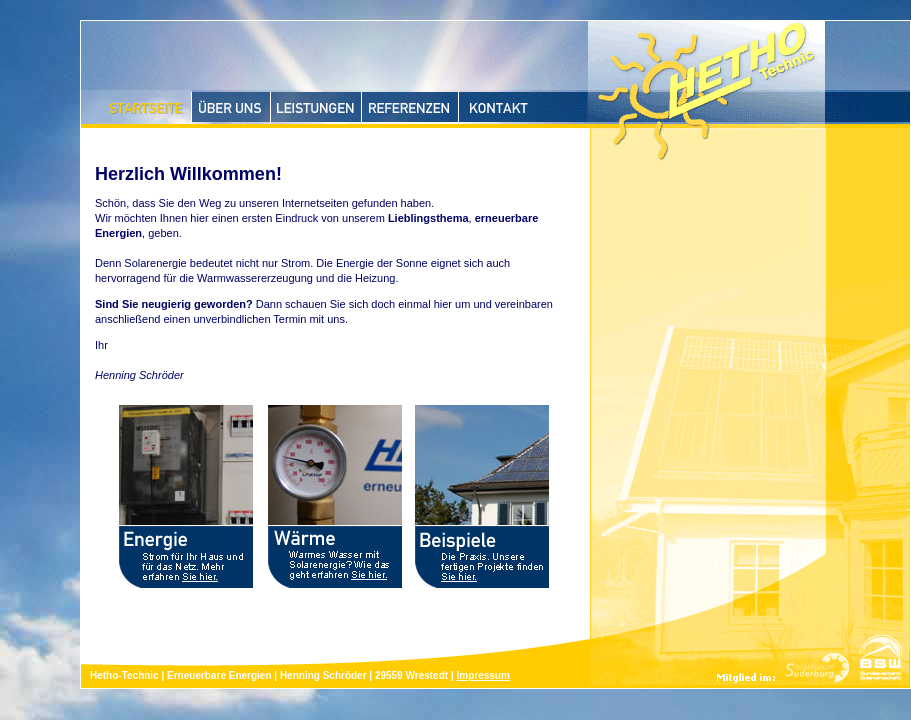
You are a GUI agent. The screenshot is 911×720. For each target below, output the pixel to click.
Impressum (482, 675)
